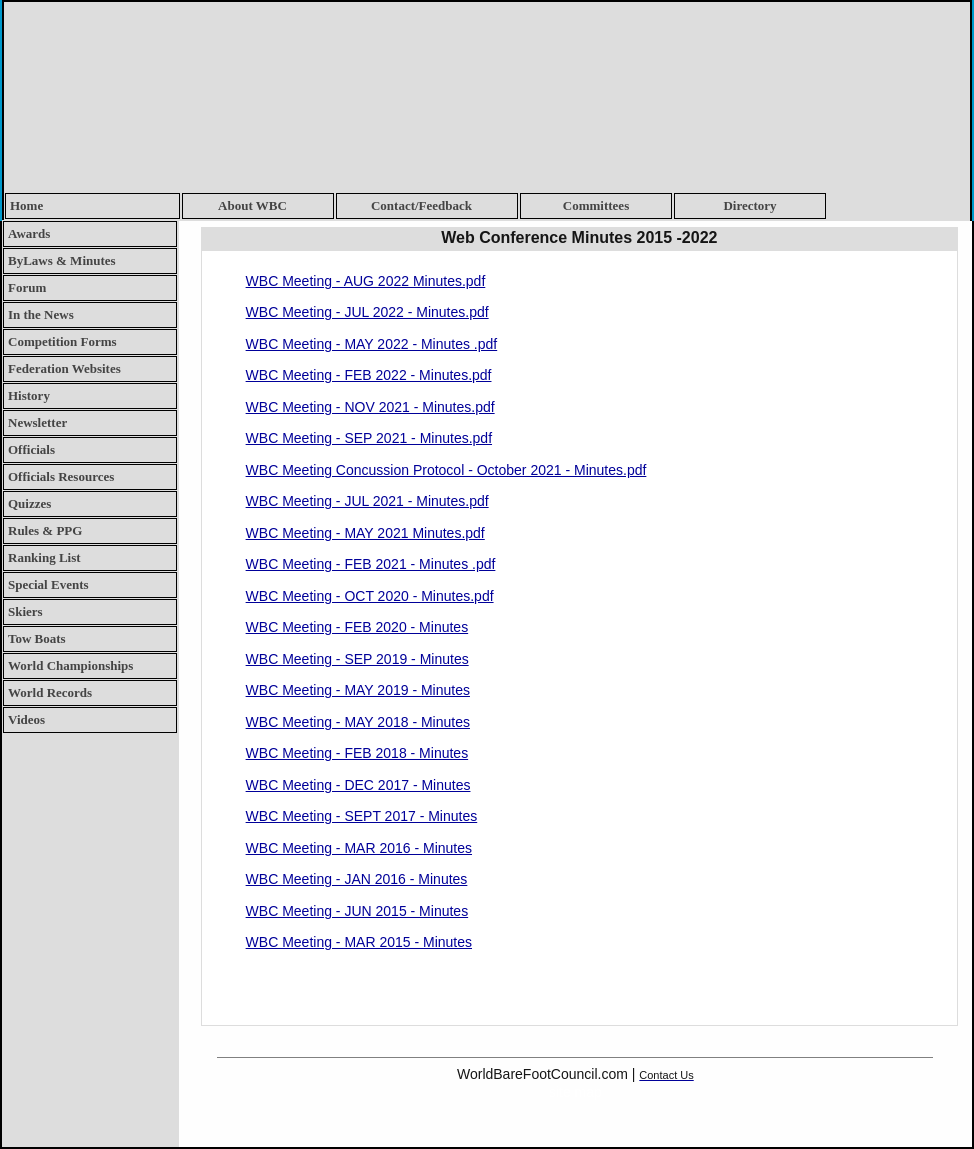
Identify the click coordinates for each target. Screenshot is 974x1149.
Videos (26, 719)
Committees (596, 205)
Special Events (48, 584)
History (29, 395)
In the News (41, 314)
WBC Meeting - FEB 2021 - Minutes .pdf (371, 564)
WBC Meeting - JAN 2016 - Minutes (357, 879)
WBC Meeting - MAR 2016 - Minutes (359, 848)
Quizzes (29, 503)
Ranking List (44, 557)
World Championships (70, 665)
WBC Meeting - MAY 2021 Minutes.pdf (365, 533)
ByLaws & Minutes (62, 260)
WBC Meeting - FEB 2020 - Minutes (357, 627)
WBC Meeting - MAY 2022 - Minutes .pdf (372, 344)
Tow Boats (37, 638)
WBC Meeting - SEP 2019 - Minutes (357, 659)
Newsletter (37, 422)
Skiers (25, 611)
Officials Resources (61, 476)
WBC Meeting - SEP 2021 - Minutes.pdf (369, 438)
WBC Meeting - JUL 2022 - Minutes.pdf (367, 312)
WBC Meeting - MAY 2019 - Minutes (358, 690)
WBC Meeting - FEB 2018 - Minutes (357, 753)
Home (26, 205)
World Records (50, 692)
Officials (31, 449)
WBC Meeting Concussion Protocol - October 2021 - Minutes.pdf (446, 470)
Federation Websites (64, 368)
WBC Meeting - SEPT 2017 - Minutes (362, 816)
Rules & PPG (45, 530)
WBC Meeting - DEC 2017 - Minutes (358, 785)
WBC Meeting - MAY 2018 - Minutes (358, 722)
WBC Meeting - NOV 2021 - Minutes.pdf (370, 407)
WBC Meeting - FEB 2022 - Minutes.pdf (369, 375)
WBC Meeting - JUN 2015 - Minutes (357, 911)
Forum (27, 287)
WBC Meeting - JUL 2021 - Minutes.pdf (367, 501)
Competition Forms (62, 341)
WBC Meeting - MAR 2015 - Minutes (359, 942)
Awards (29, 233)
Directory (749, 205)
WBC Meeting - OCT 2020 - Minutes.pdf (370, 596)
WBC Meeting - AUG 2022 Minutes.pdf (366, 281)
